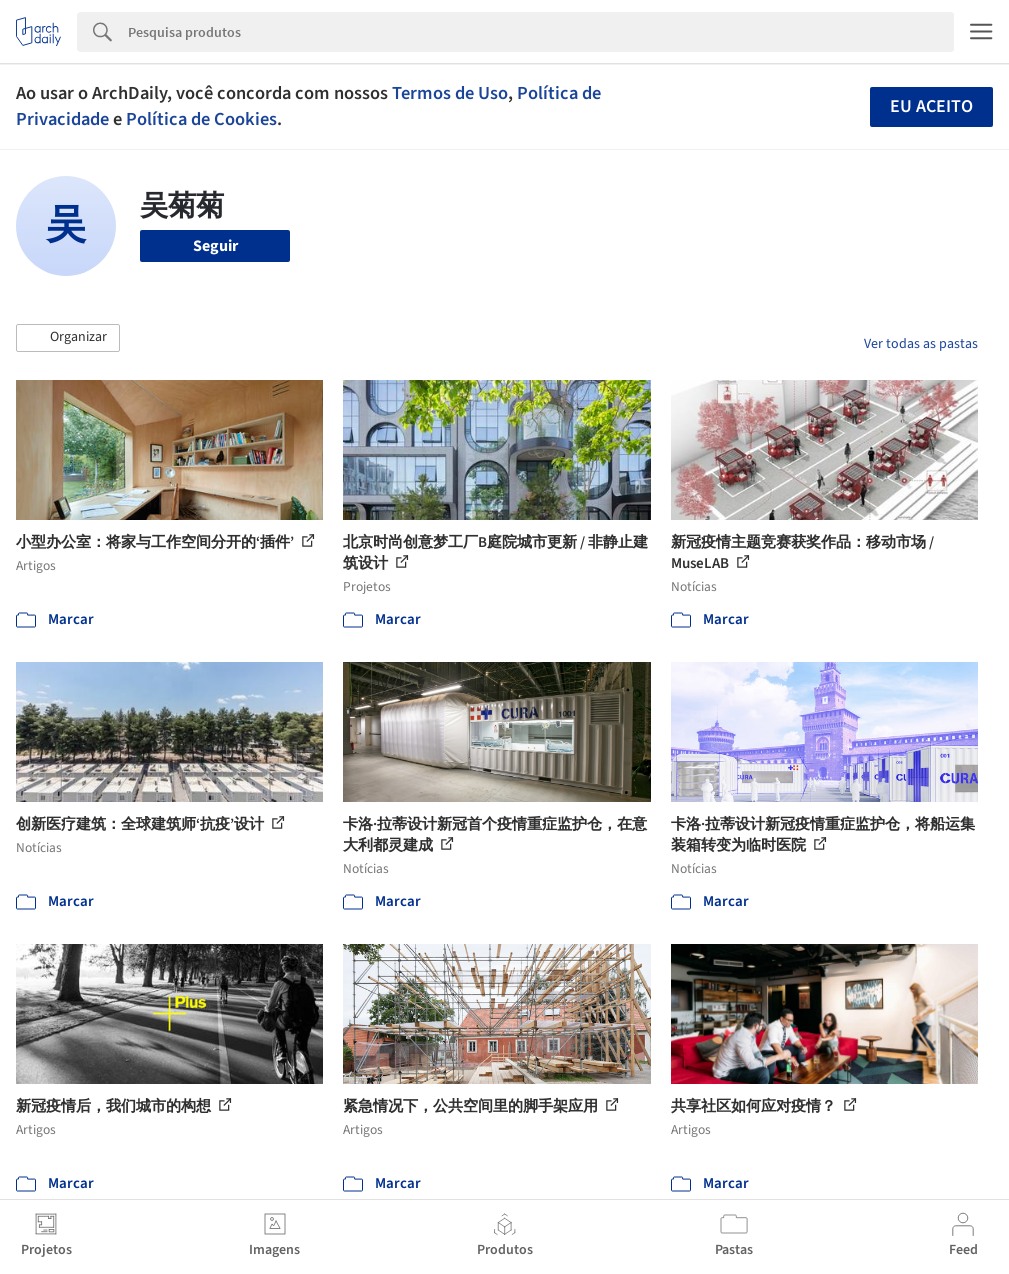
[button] (68, 338)
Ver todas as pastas (921, 344)
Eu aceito (931, 106)
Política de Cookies (201, 119)
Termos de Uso (450, 93)
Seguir (215, 246)
